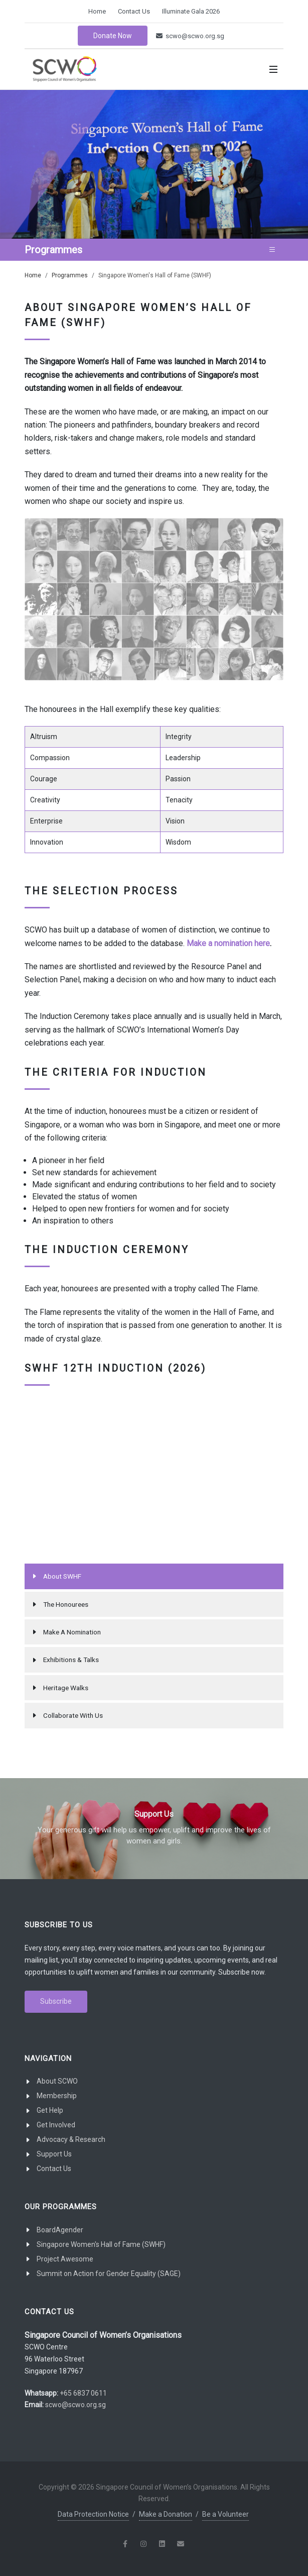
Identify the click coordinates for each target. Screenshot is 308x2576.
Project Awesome (65, 2259)
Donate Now (112, 36)
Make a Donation (165, 2514)
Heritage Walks (65, 1688)
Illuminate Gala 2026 (191, 11)
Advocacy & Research (71, 2139)
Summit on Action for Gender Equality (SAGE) (109, 2274)
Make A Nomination (72, 1632)
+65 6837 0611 (83, 2393)
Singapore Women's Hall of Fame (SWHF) (101, 2244)
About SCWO (57, 2081)
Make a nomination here (228, 943)
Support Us (54, 2154)
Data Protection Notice (93, 2514)
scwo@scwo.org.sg (190, 36)
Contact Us (134, 11)
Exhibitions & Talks (71, 1660)
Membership (57, 2096)
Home (97, 11)
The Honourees (65, 1604)
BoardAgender (60, 2230)
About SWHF (62, 1576)
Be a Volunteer (225, 2514)
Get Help (50, 2110)
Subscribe (56, 2001)
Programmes (70, 275)
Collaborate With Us (73, 1715)
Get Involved (56, 2125)
